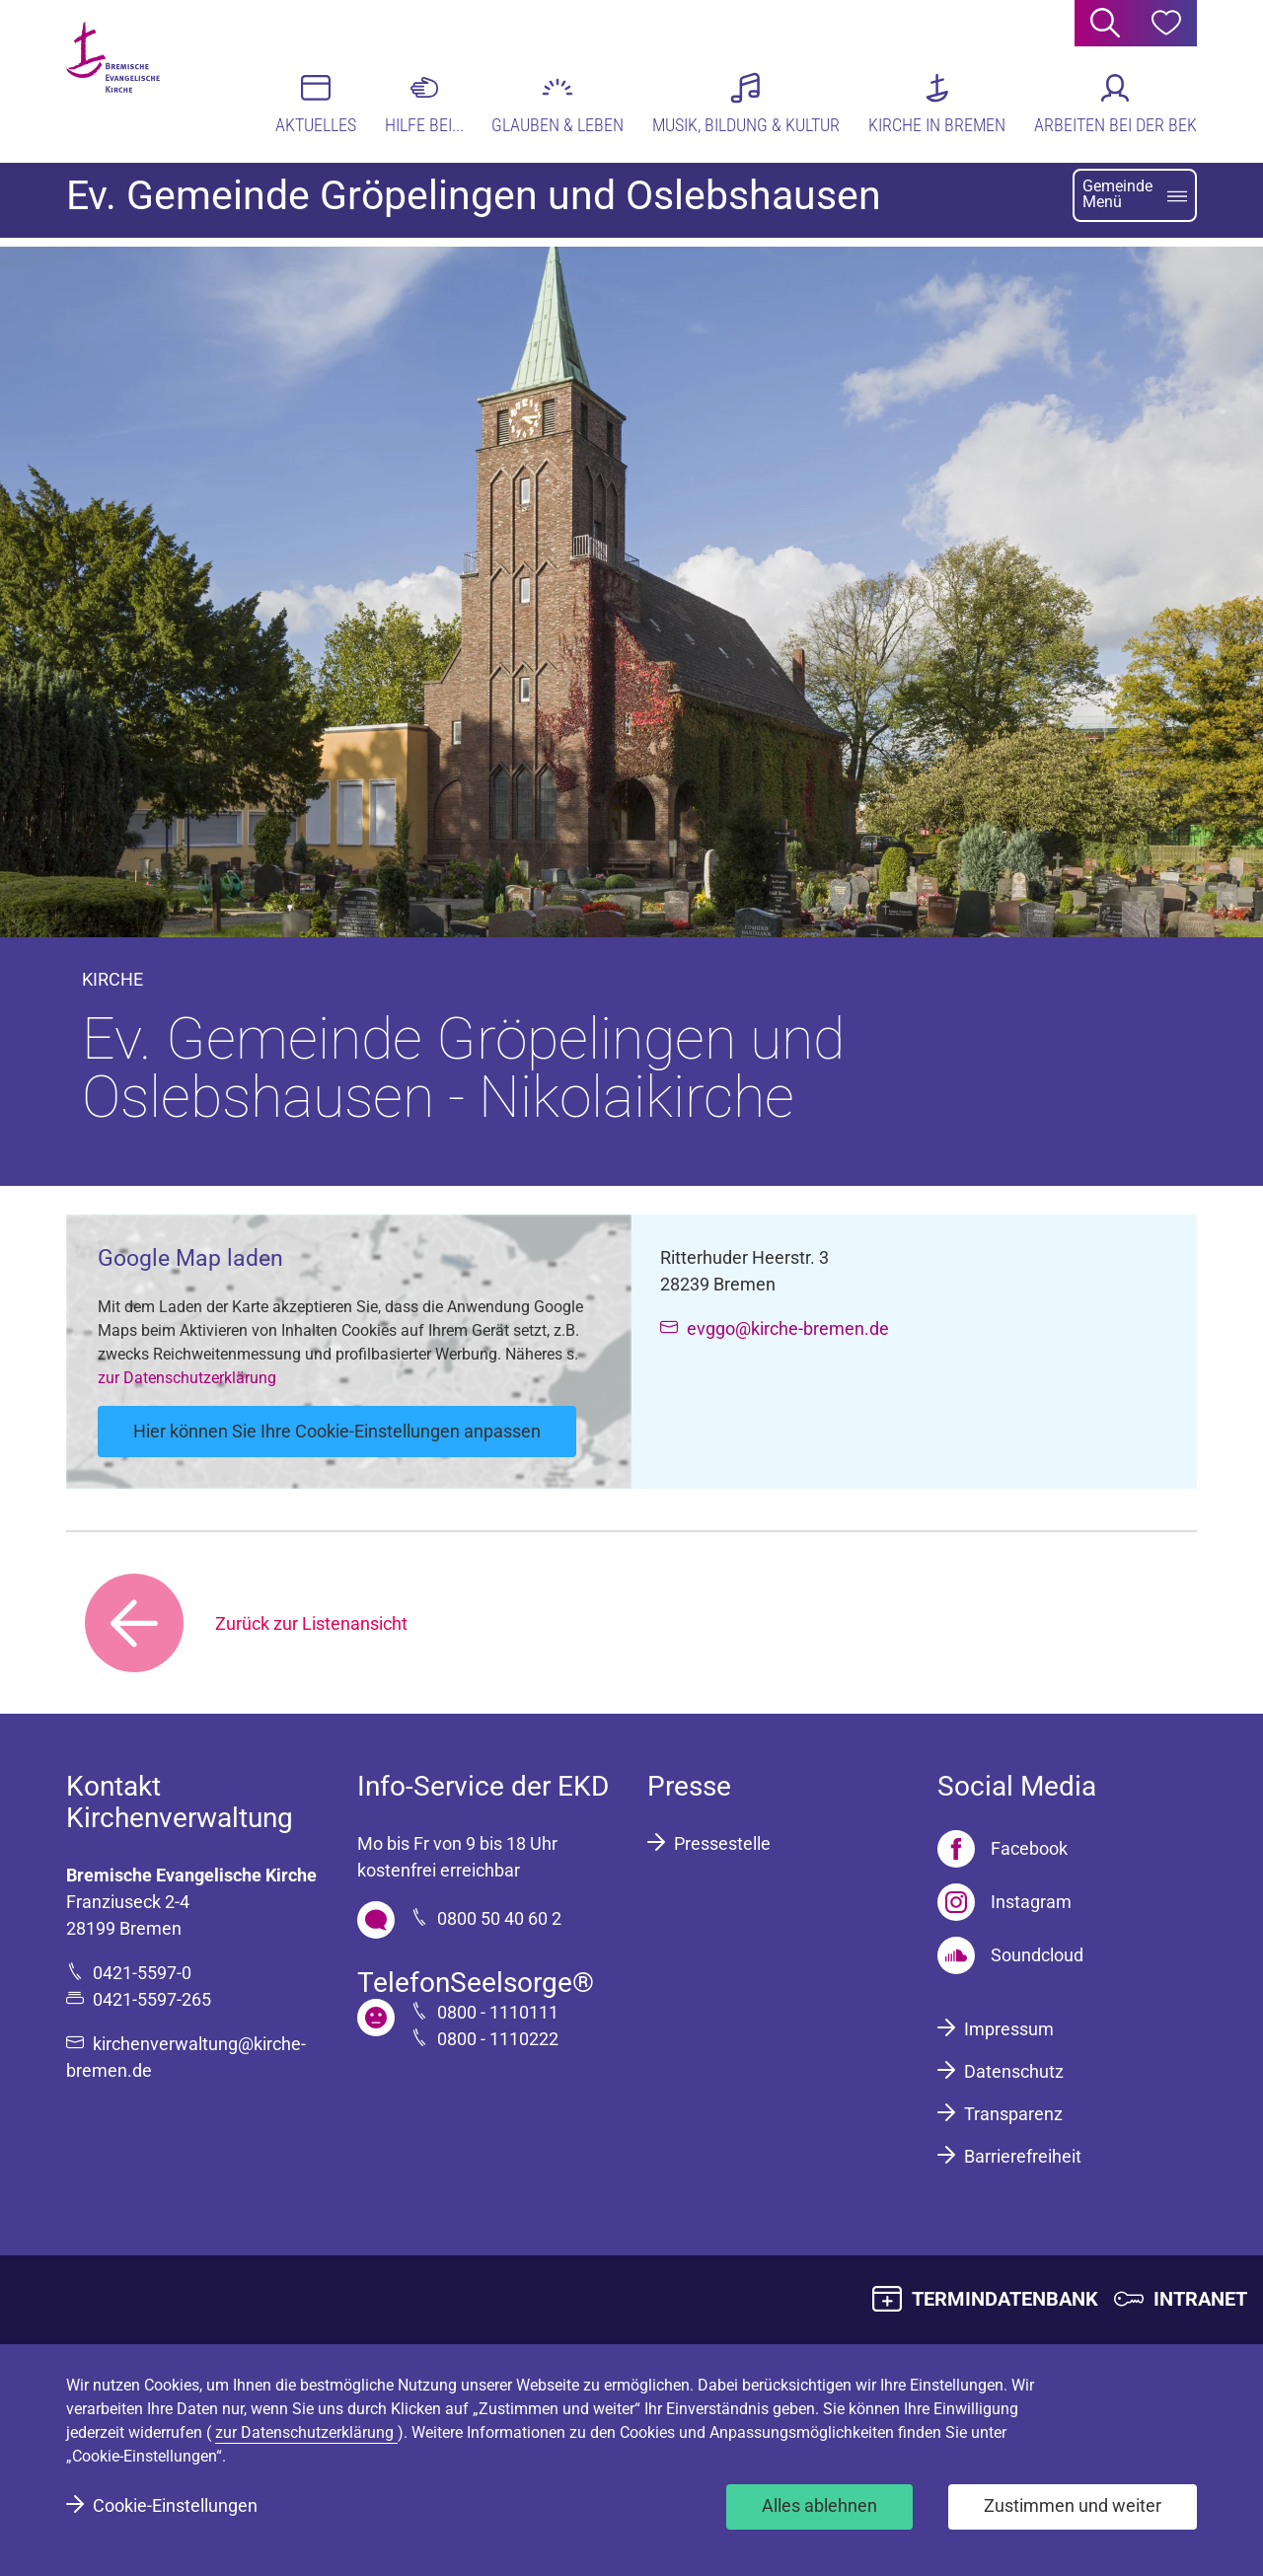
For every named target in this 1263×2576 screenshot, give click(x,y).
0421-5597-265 (152, 1999)
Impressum (1009, 2029)
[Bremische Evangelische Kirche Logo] (142, 80)
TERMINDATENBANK (1005, 2299)
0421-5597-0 (142, 1972)
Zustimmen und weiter (1072, 2505)
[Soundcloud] (1010, 1955)
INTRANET (1200, 2299)
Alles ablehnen (819, 2505)
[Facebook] (1002, 1849)
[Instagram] (1004, 1902)
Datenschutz (1014, 2071)
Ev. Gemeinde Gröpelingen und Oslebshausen (473, 204)
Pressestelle (722, 1843)
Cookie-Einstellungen (175, 2505)
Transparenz (1013, 2113)
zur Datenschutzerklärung (187, 1377)
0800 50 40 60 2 (499, 1918)
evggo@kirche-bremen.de (788, 1328)
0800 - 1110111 (497, 2012)
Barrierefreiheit (1022, 2156)
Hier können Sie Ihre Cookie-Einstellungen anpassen (337, 1431)
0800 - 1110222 (497, 2038)
